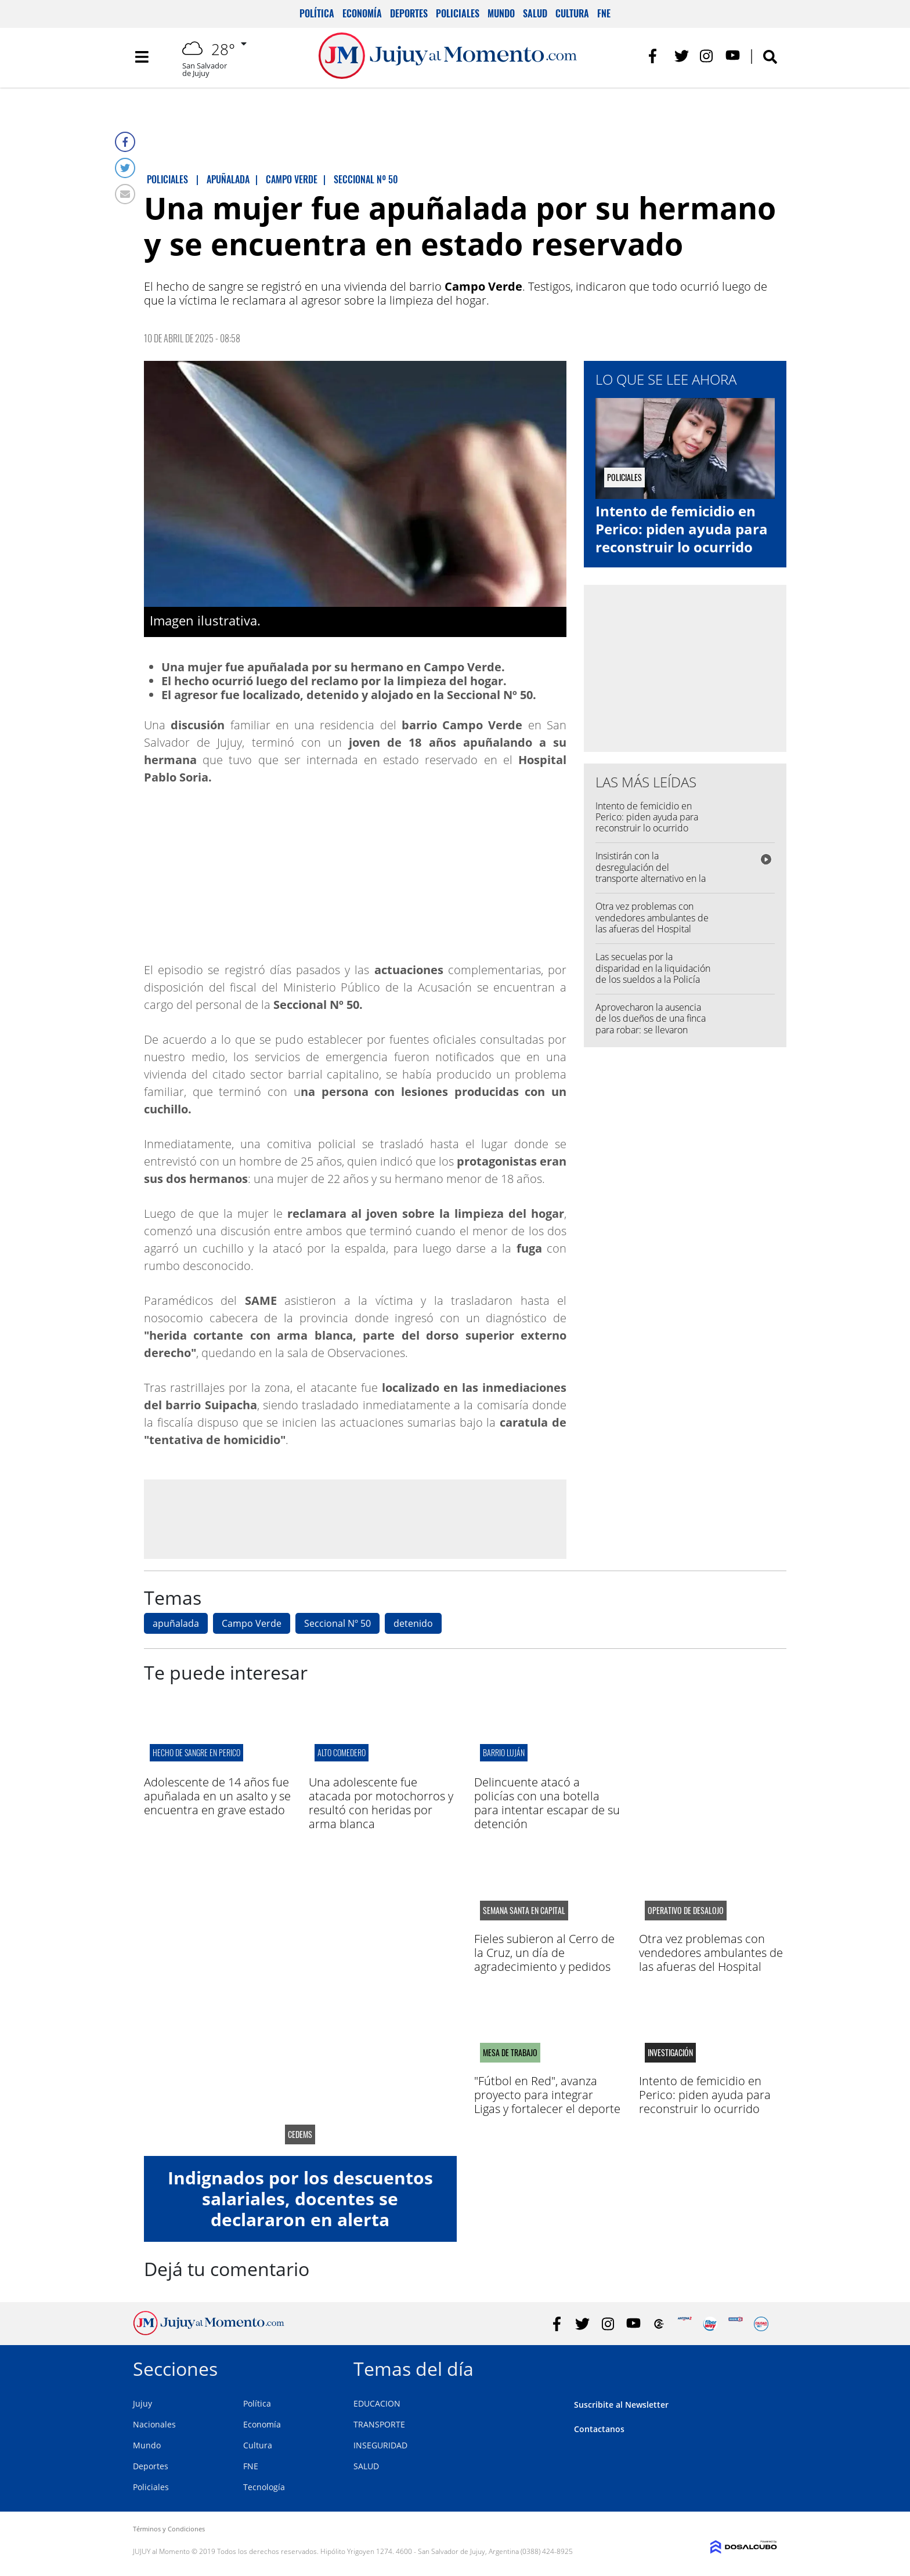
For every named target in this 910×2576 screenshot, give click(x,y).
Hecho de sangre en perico (196, 1752)
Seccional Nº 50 (337, 1623)
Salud (535, 13)
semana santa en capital (524, 1910)
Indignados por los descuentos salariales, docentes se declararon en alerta (300, 2198)
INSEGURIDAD (380, 2445)
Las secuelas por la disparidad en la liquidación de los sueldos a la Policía (652, 967)
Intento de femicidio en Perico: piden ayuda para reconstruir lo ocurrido (681, 528)
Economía (362, 13)
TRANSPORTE (379, 2424)
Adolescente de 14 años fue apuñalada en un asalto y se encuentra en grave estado (217, 1796)
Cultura (572, 13)
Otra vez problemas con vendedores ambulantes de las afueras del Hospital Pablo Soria (652, 923)
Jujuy (142, 2403)
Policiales (457, 13)
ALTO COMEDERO (341, 1752)
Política (316, 13)
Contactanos (599, 2428)
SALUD (366, 2466)
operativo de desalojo (686, 1910)
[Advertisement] (355, 1518)
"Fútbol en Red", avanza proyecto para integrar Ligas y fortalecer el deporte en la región (547, 2101)
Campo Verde (251, 1623)
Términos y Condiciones (169, 2528)
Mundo (501, 13)
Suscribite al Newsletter (621, 2404)
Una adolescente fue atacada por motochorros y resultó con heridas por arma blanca (381, 1803)
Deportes (409, 13)
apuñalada (176, 1623)
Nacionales (154, 2424)
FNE (604, 13)
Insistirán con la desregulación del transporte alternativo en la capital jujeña (650, 872)
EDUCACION (376, 2403)
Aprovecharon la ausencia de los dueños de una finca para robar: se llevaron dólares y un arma (650, 1024)
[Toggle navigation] (141, 58)
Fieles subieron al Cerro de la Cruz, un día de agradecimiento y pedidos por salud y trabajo (544, 1959)
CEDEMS (300, 2134)
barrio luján (504, 1752)
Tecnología (264, 2486)
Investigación (670, 2053)
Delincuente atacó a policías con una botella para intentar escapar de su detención (547, 1803)
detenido (413, 1623)
